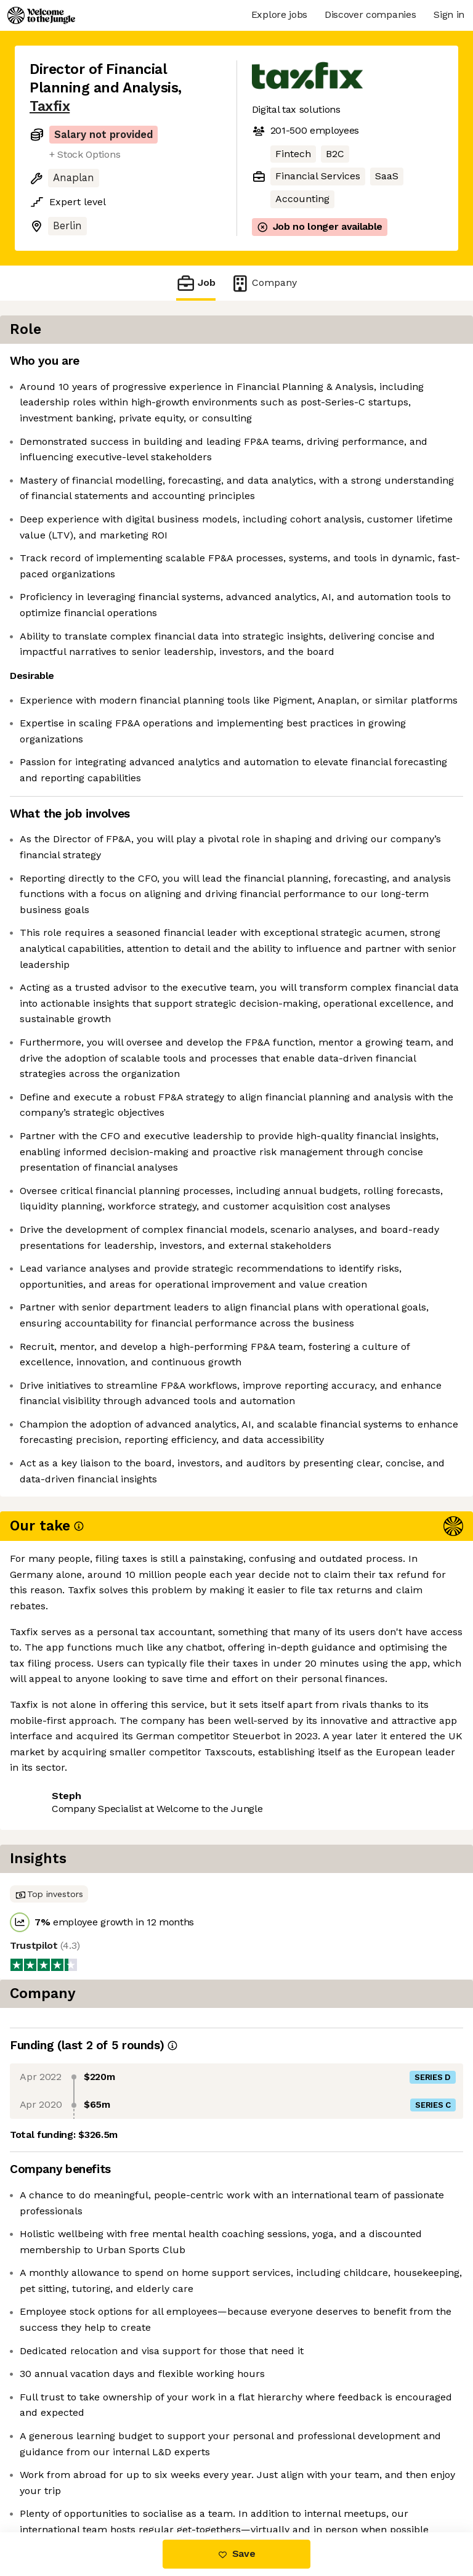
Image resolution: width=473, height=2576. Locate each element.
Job (196, 283)
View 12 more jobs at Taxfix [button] (94, 2480)
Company (263, 283)
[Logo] (41, 15)
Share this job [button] (63, 2457)
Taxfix (50, 106)
